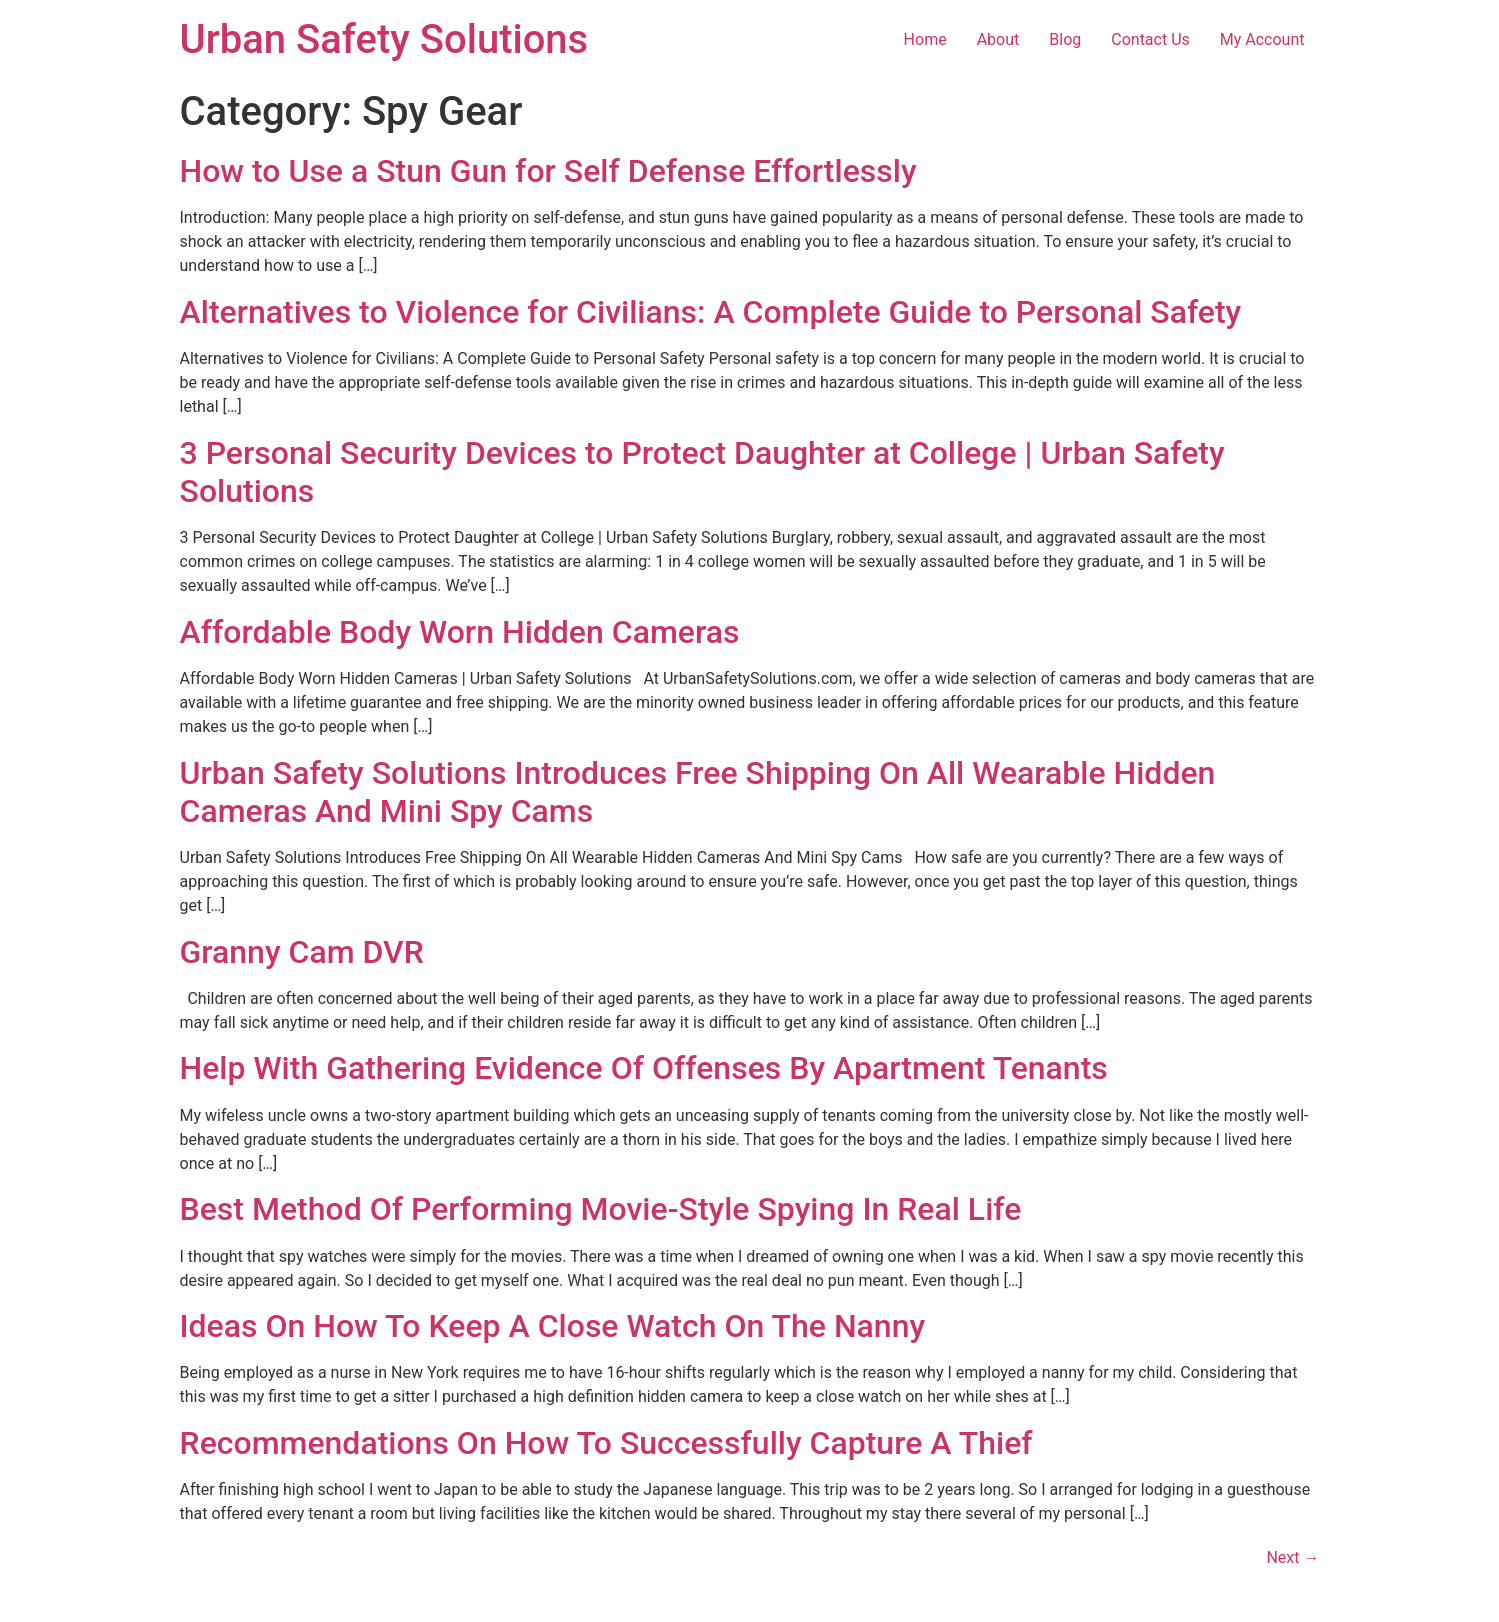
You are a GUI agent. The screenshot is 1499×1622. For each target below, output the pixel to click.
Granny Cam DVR (302, 952)
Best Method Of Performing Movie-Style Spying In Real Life (601, 1209)
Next (1292, 1557)
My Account (1262, 39)
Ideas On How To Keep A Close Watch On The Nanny (553, 1326)
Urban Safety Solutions (384, 39)
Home (925, 39)
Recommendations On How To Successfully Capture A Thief (606, 1443)
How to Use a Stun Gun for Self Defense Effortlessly (548, 171)
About (998, 39)
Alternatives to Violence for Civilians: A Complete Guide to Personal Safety (711, 312)
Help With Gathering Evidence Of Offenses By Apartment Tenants (644, 1068)
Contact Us (1150, 39)
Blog (1065, 39)
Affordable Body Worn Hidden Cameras (460, 632)
